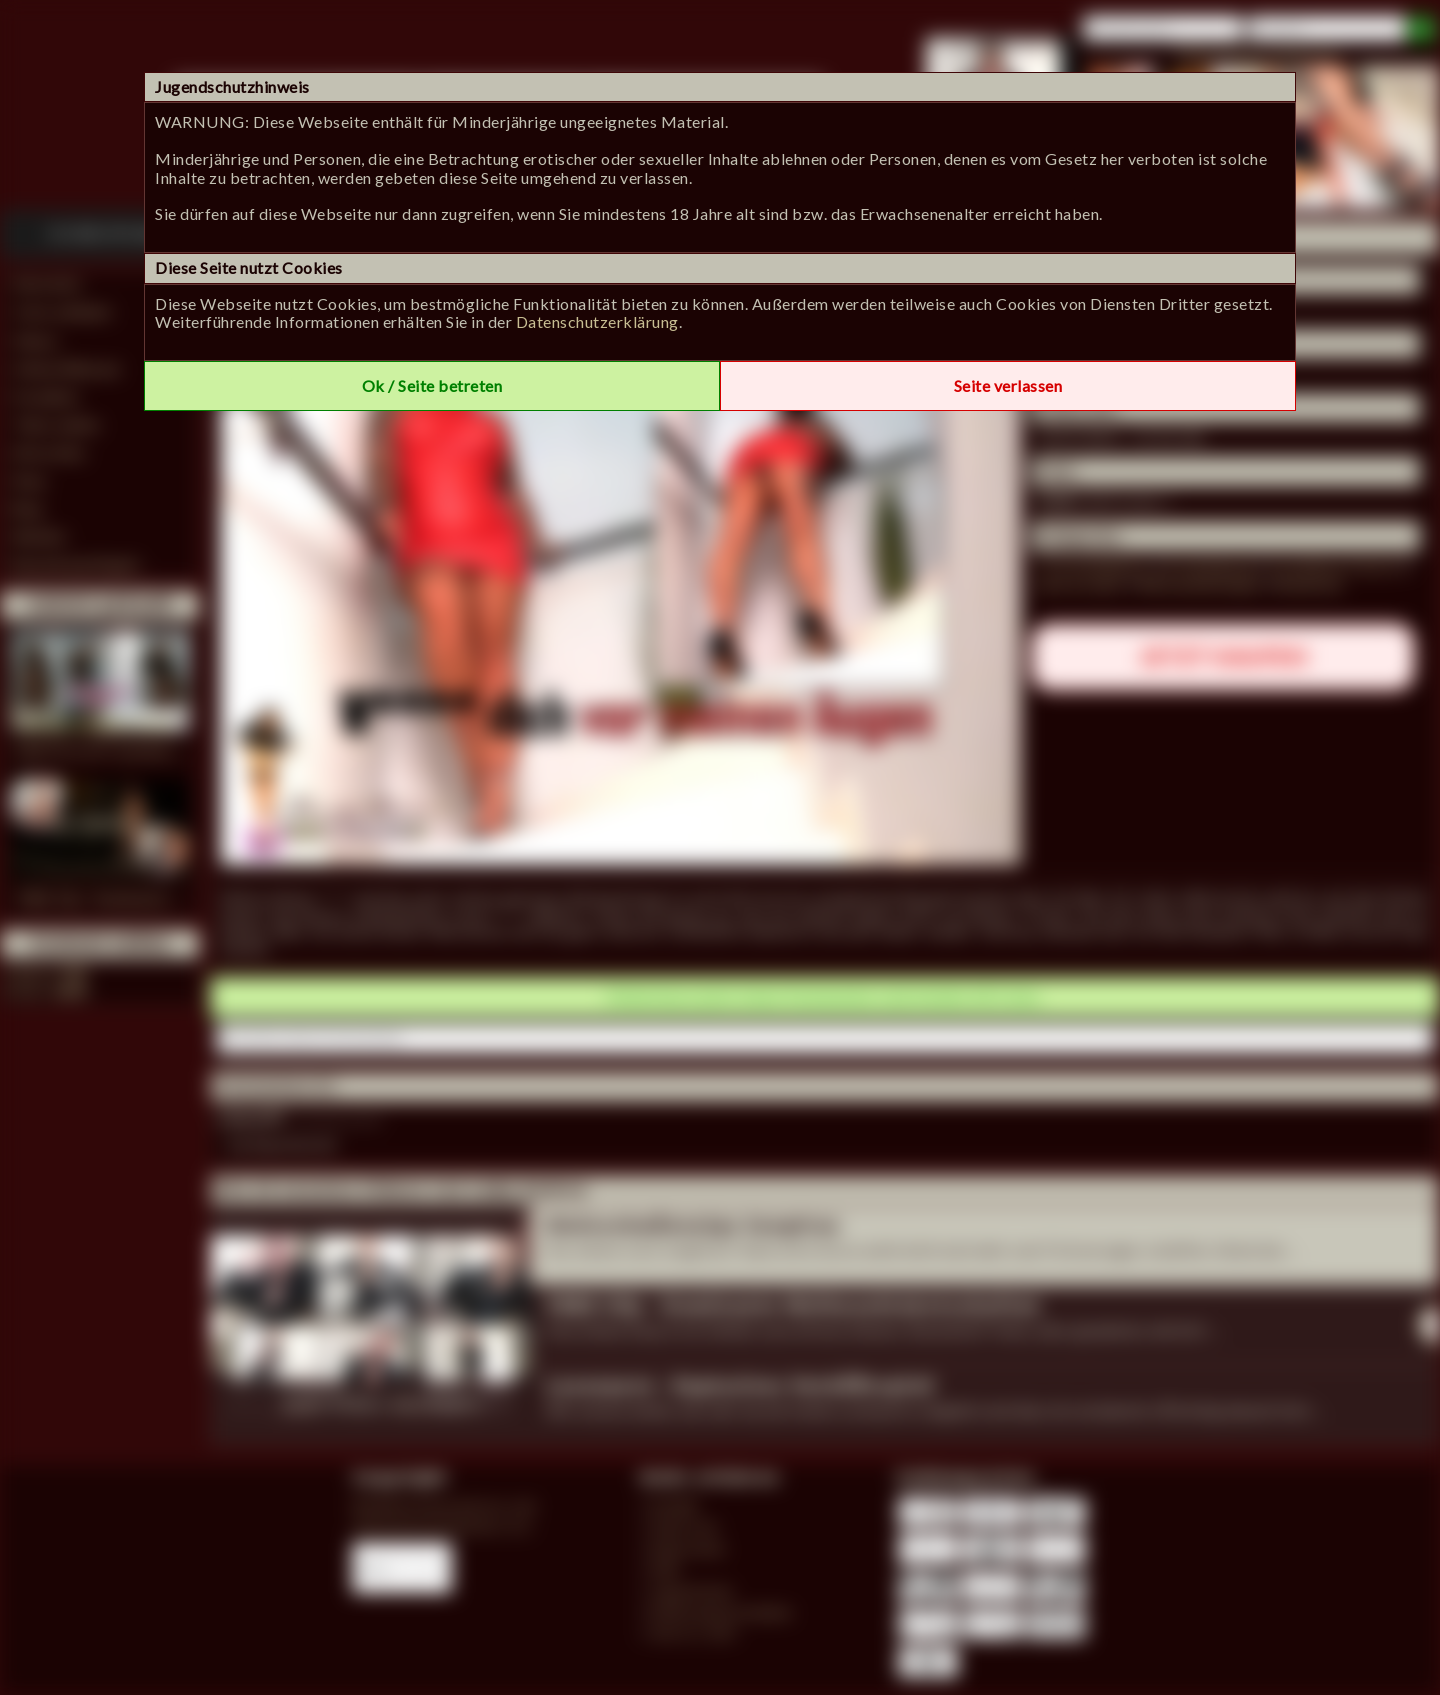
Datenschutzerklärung (597, 321)
